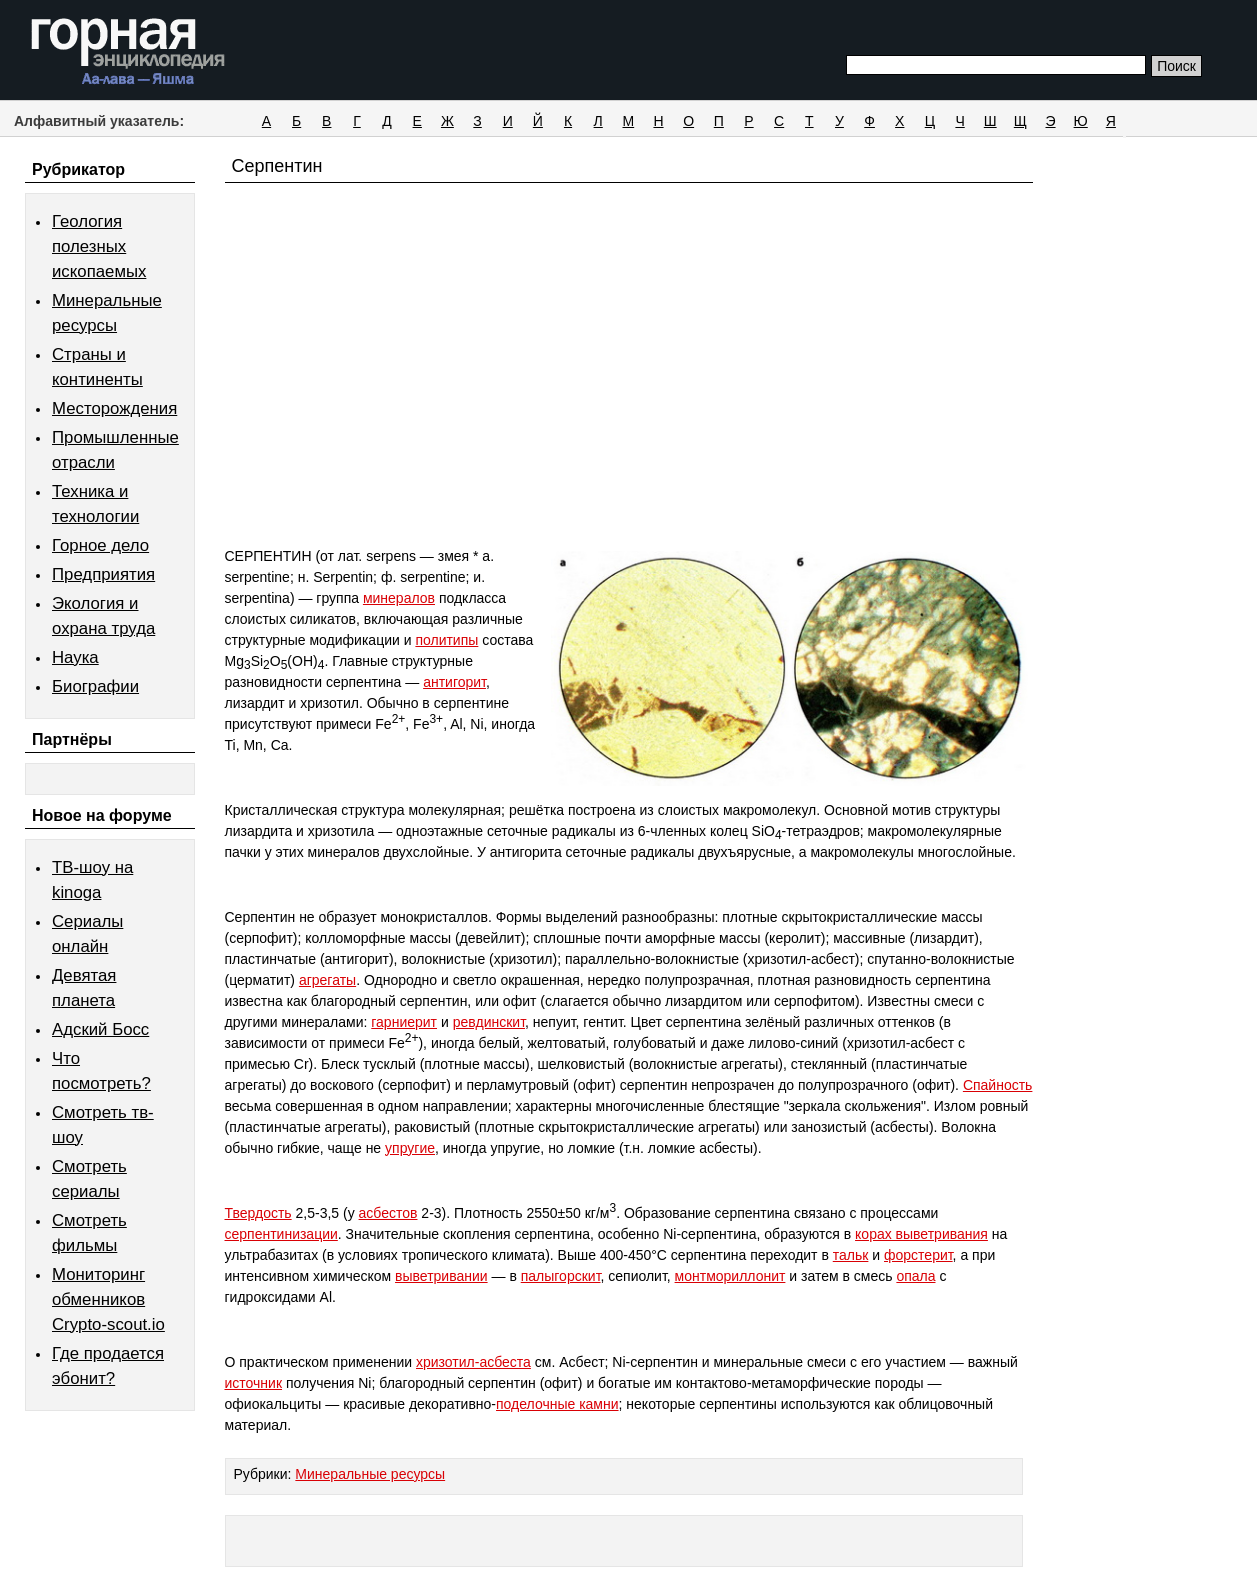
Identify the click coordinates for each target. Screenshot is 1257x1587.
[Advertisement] (629, 402)
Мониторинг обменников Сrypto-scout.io (108, 1299)
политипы (446, 640)
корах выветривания (921, 1234)
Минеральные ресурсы (370, 1474)
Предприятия (103, 574)
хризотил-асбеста (473, 1362)
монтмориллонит (730, 1276)
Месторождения (114, 408)
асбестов (388, 1213)
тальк (851, 1255)
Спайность (998, 1085)
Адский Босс (100, 1029)
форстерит (918, 1255)
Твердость (258, 1213)
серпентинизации (281, 1234)
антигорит (454, 682)
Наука (75, 657)
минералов (399, 598)
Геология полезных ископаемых (99, 246)
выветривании (441, 1276)
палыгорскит (561, 1276)
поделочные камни (557, 1404)
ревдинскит (489, 1022)
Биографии (95, 686)
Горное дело (100, 545)
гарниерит (404, 1022)
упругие (410, 1148)
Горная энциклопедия (128, 52)
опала (915, 1276)
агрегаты (327, 980)
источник (254, 1383)
